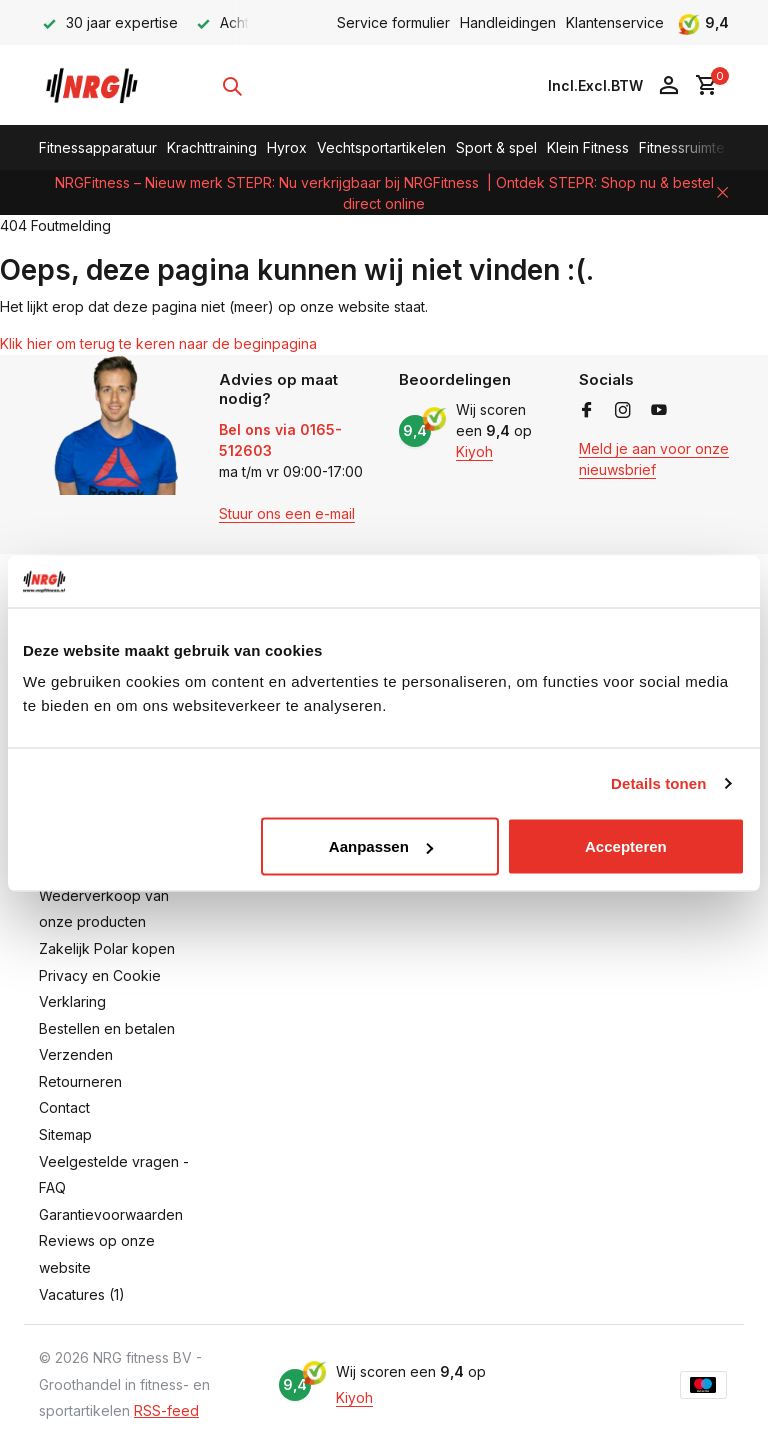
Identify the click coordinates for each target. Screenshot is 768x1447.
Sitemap (65, 1134)
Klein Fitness (588, 147)
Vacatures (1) (82, 1294)
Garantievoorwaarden (111, 1214)
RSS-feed (166, 1410)
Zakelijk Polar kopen (107, 948)
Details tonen (658, 782)
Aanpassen (381, 846)
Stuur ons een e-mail (287, 513)
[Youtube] (659, 411)
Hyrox (287, 147)
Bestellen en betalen (107, 1028)
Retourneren (80, 1081)
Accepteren (626, 846)
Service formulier (393, 22)
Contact (64, 1107)
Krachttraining (212, 147)
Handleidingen (508, 22)
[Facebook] (587, 411)
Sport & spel (496, 147)
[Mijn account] (668, 86)
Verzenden (76, 1054)
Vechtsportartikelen (381, 147)
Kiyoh (474, 451)
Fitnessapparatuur (98, 147)
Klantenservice (615, 22)
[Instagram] (623, 411)
